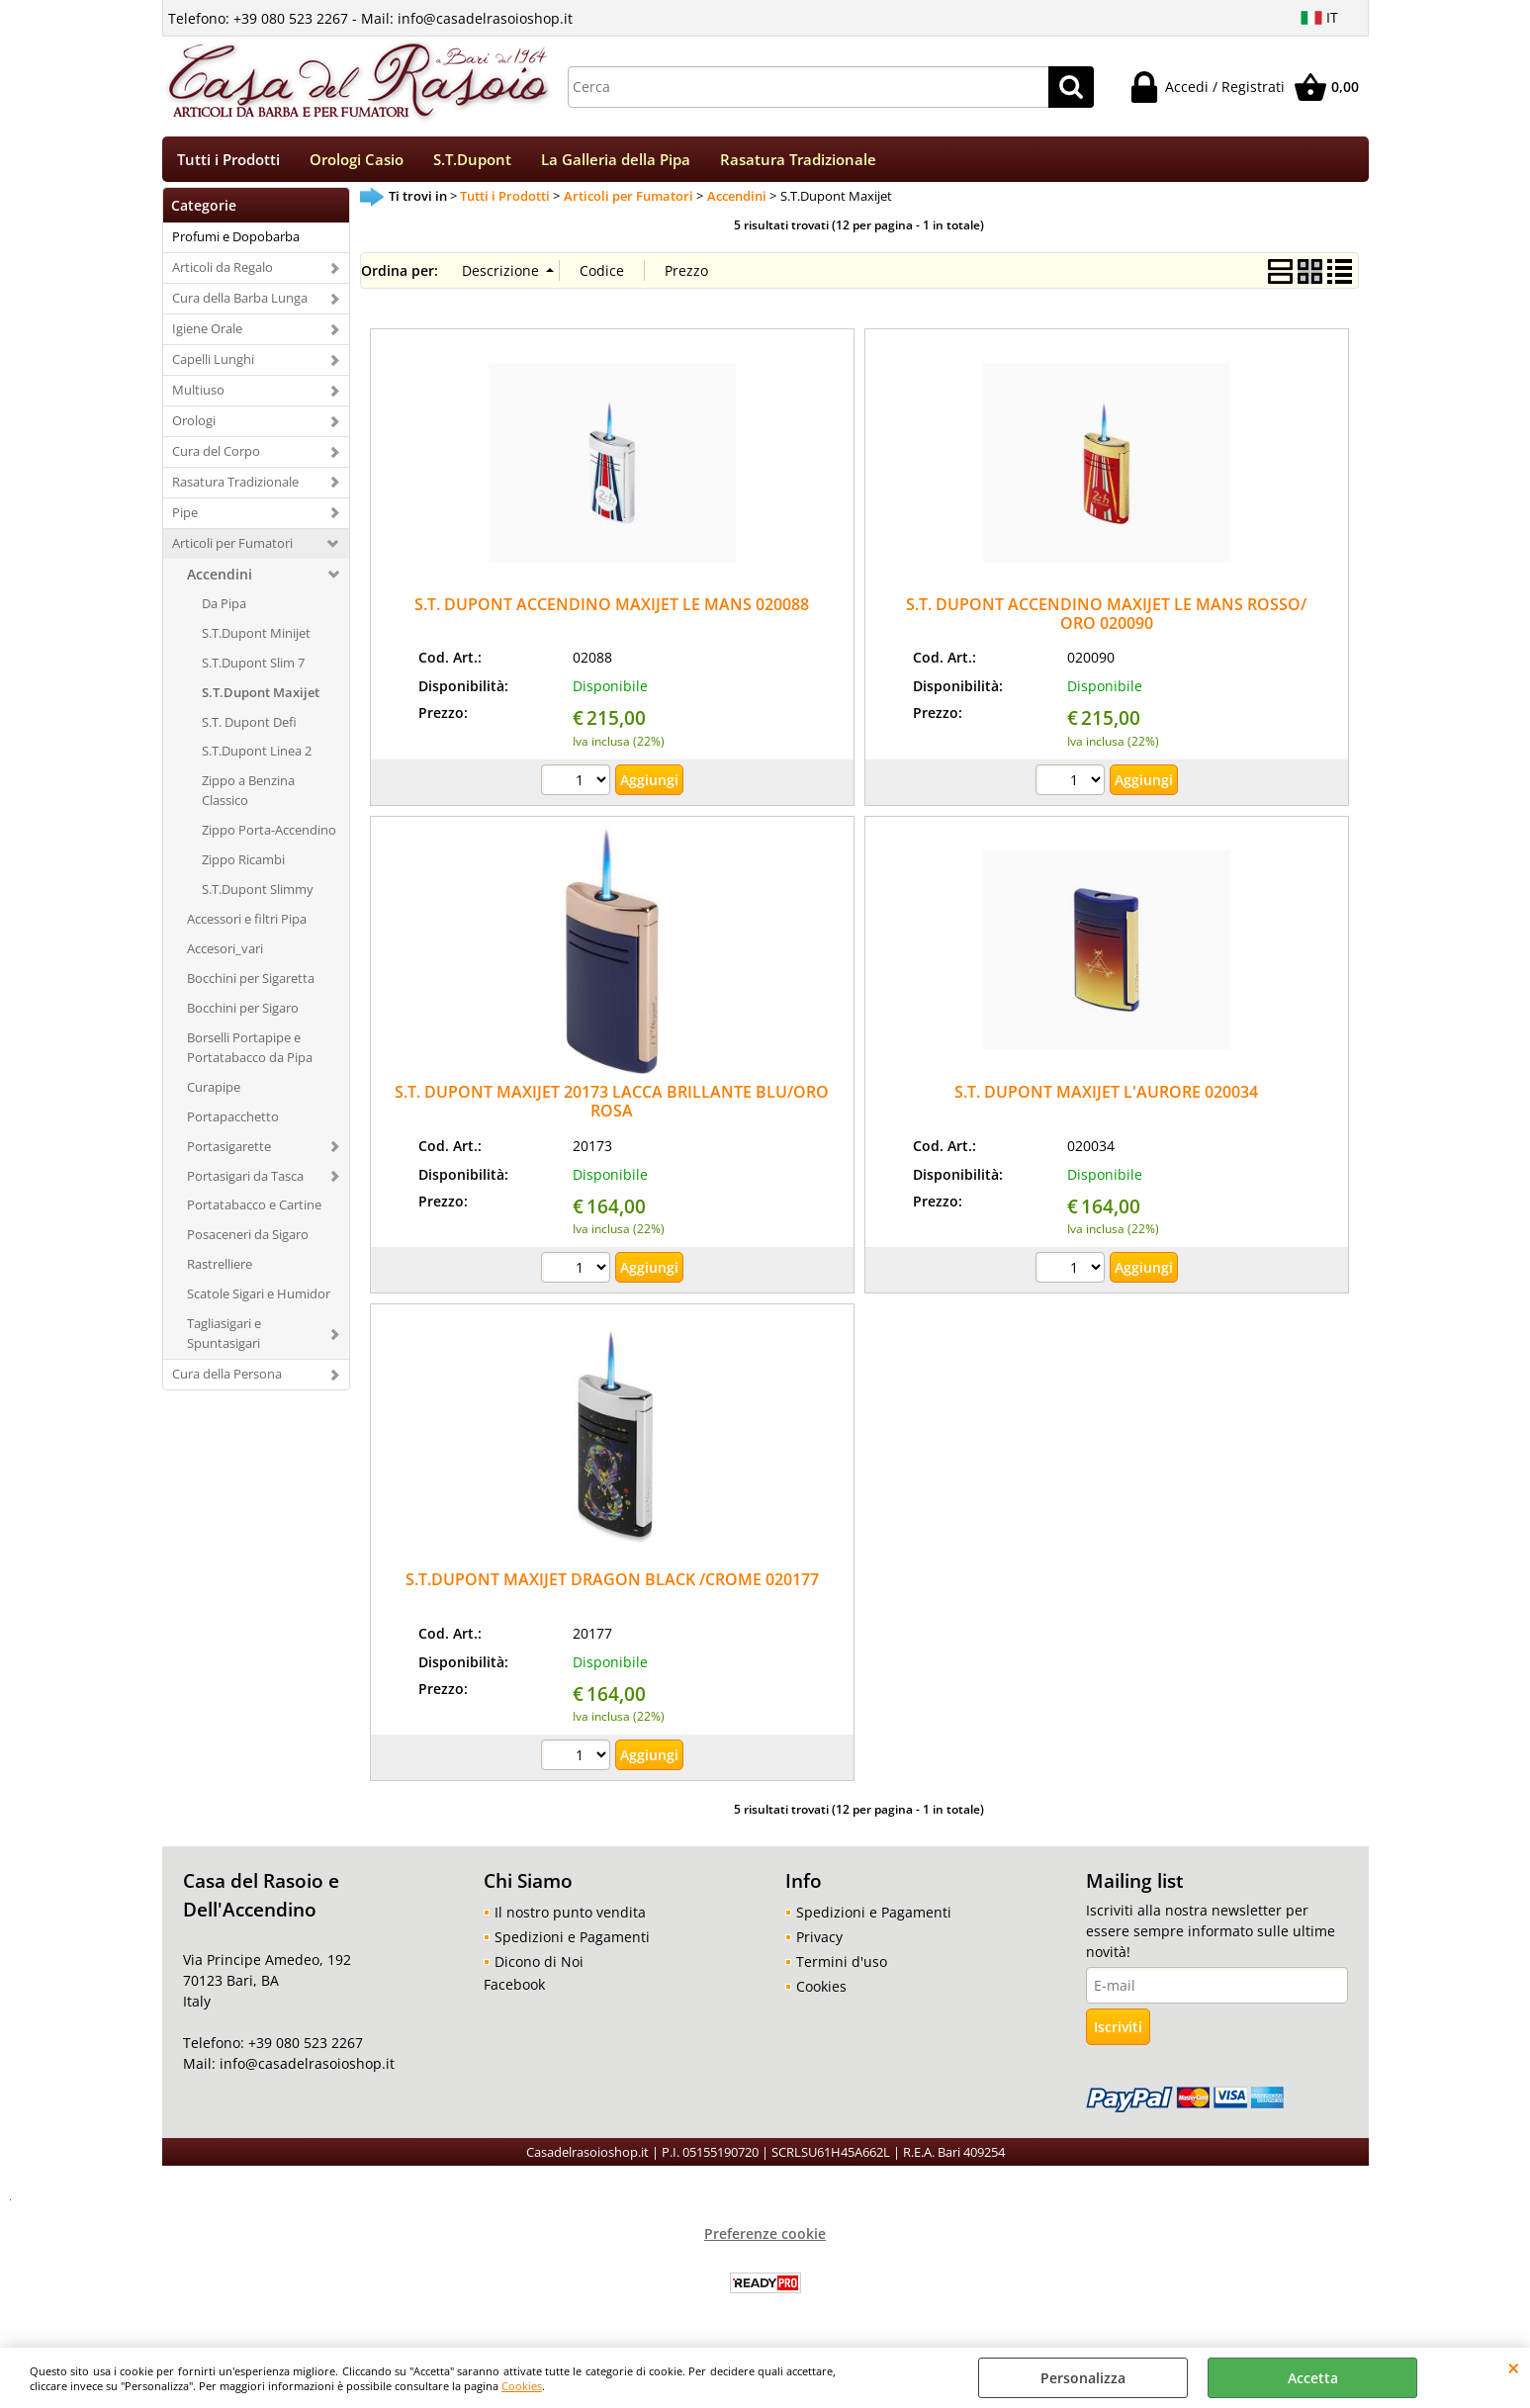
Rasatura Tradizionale (798, 162)
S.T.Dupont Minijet (256, 639)
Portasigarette (229, 1152)
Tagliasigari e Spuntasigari (224, 1340)
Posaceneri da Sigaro (248, 1241)
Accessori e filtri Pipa (247, 926)
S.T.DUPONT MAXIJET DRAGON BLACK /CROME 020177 (612, 1586)
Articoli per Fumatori (232, 549)
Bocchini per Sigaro (243, 1015)
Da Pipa (224, 609)
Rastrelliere (219, 1271)
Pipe (185, 519)
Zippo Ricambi (243, 866)
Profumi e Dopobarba (236, 243)
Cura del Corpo (216, 458)
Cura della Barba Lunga (240, 304)
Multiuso (198, 396)
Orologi (194, 427)
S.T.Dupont (472, 162)
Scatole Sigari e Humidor (258, 1300)
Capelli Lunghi (213, 366)
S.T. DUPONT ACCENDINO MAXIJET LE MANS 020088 (611, 610)
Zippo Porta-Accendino (269, 837)
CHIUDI (1513, 2367)
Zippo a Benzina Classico (248, 797)
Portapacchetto (233, 1122)
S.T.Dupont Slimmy (258, 896)
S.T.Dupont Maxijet (260, 698)
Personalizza (1082, 2377)
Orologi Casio (357, 162)
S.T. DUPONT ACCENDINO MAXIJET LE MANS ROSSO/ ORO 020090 (1106, 619)
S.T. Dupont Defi (249, 728)
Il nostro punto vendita (570, 1919)
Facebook (514, 1991)
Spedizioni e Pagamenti (572, 1943)
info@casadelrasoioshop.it (305, 2070)
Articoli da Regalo (222, 274)
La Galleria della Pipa (615, 162)
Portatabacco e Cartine (254, 1211)
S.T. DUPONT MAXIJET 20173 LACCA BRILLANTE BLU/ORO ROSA (612, 1108)
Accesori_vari (225, 955)
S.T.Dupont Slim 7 (253, 668)
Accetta (1313, 2377)
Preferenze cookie (765, 2240)
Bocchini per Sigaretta (251, 985)
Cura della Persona (227, 1380)
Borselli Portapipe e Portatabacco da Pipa (250, 1053)
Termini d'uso (841, 1968)
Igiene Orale (207, 335)
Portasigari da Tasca (245, 1182)
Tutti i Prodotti (228, 162)
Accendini (219, 580)
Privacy (819, 1943)
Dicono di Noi (539, 1968)
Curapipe (213, 1093)
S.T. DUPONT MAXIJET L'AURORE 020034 (1106, 1099)
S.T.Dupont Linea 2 (257, 757)
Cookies (521, 2385)
